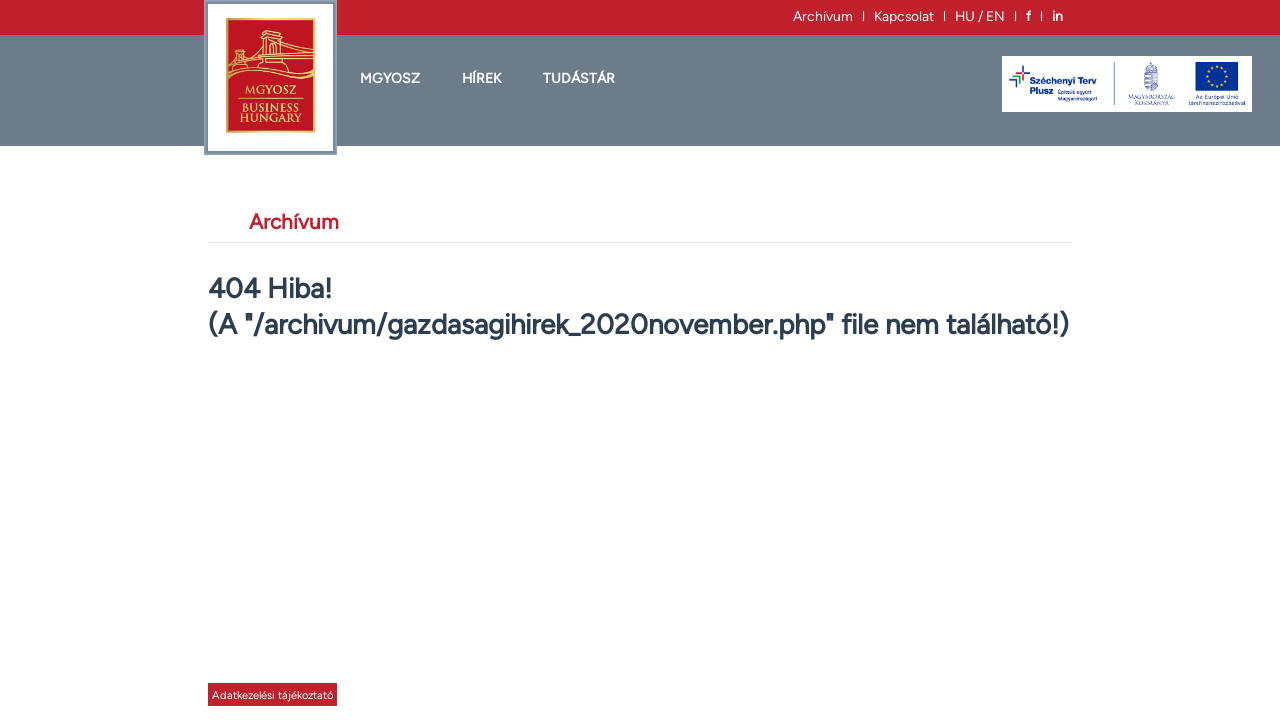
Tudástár (579, 78)
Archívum (823, 16)
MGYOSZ (390, 78)
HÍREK (481, 78)
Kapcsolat (904, 16)
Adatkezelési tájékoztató (272, 695)
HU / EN (980, 16)
